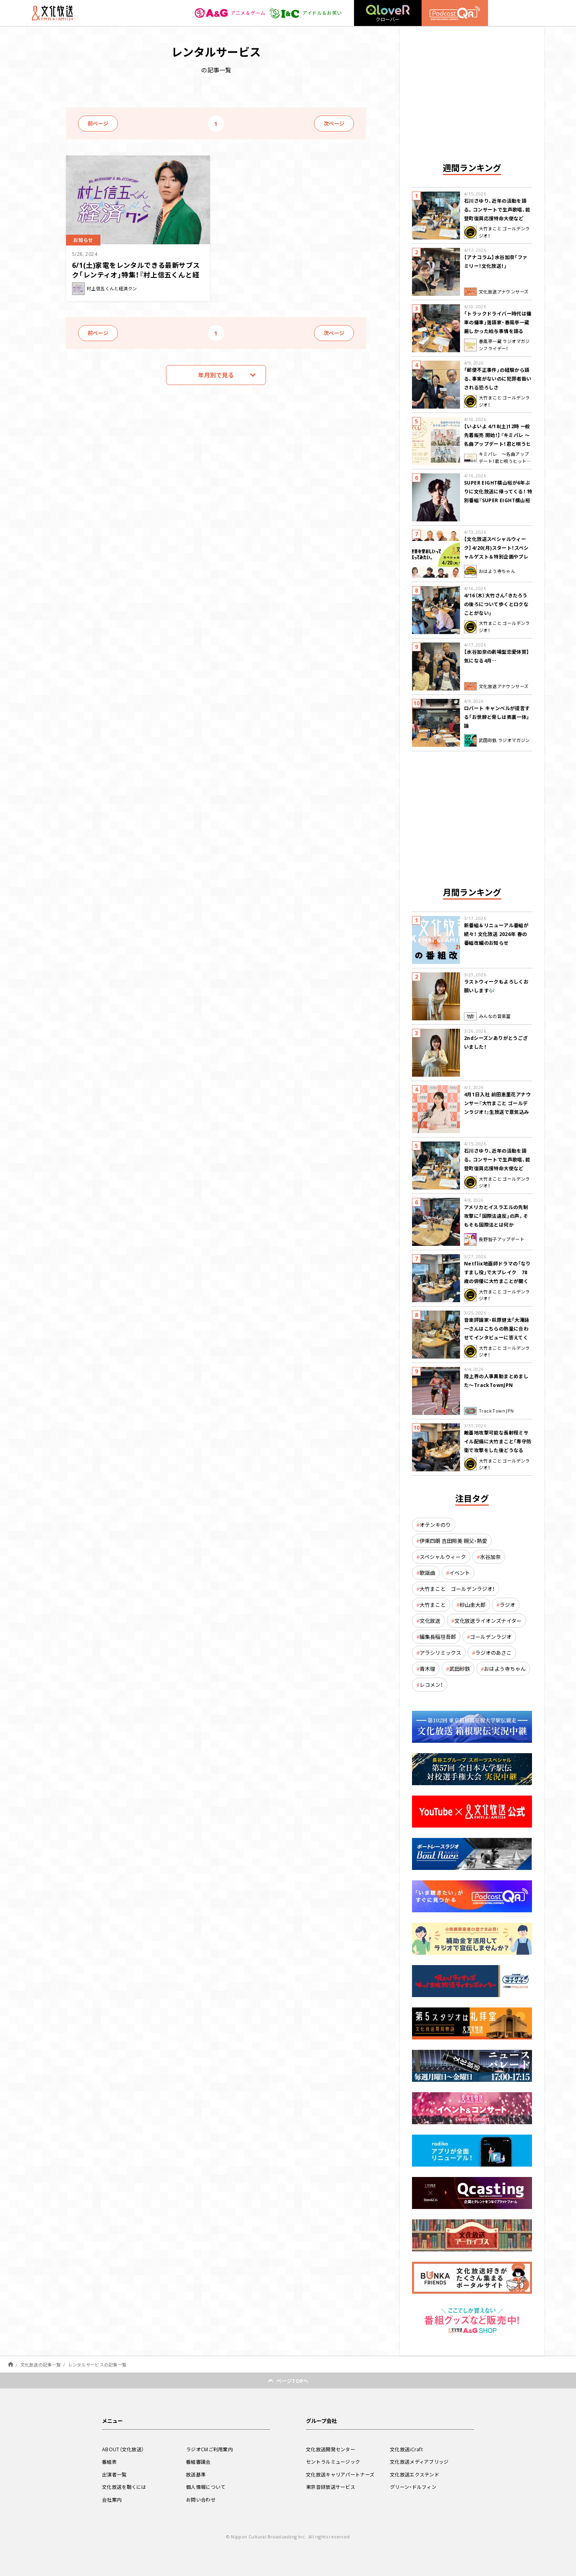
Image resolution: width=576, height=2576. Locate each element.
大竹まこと (433, 1604)
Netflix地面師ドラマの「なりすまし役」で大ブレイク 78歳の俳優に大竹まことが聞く (497, 1272)
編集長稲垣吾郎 (438, 1636)
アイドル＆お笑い (305, 13)
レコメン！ (431, 1684)
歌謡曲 (427, 1572)
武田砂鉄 (459, 1668)
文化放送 (430, 1620)
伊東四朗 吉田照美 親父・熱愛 (453, 1540)
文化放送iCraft (406, 2449)
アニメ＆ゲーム (230, 13)
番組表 (109, 2461)
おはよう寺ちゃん (505, 1668)
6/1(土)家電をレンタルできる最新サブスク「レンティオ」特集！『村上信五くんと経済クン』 (136, 274)
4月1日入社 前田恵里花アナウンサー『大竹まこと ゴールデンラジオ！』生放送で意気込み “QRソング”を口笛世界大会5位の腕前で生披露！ (497, 1112)
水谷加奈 (490, 1556)
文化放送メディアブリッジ (419, 2461)
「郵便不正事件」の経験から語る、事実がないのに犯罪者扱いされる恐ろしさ (498, 378)
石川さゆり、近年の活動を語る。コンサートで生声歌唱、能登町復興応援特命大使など (497, 209)
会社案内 (112, 2499)
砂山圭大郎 (473, 1604)
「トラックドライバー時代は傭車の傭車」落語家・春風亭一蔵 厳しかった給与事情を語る (498, 322)
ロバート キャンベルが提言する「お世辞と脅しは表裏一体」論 (497, 716)
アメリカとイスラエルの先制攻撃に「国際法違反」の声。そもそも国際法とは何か (496, 1215)
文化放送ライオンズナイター (488, 1620)
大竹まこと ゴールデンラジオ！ (457, 1588)
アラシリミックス (440, 1652)
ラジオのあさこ (493, 1652)
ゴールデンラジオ (491, 1636)
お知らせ (83, 239)
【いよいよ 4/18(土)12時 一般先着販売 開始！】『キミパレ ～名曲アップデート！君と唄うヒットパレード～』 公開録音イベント (497, 444)
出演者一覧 (114, 2474)
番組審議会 (198, 2461)
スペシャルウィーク (443, 1556)
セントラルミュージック (333, 2461)
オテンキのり (435, 1524)
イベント (459, 1572)
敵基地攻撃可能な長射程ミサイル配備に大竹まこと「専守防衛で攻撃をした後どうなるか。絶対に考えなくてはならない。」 (498, 1450)
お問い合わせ (201, 2499)
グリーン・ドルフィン (413, 2486)
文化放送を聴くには (124, 2486)
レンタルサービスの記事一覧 (97, 2364)
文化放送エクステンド (414, 2474)
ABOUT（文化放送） (123, 2449)
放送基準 (196, 2474)
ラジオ (507, 1604)
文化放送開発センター (330, 2449)
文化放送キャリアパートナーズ (340, 2474)
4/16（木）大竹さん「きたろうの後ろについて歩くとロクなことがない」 (496, 604)
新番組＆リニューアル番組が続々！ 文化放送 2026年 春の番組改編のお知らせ (496, 934)
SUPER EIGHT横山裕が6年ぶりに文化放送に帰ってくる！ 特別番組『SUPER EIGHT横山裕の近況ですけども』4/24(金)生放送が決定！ (498, 500)
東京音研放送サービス (330, 2486)
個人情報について (205, 2486)
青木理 (427, 1668)
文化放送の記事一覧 (40, 2364)
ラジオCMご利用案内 (209, 2449)
